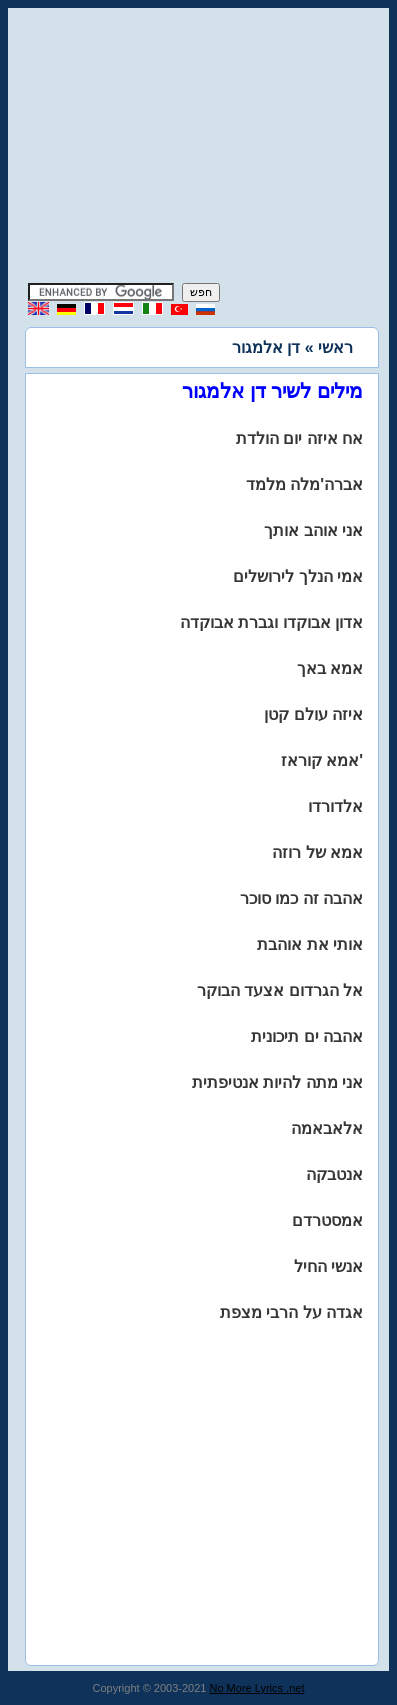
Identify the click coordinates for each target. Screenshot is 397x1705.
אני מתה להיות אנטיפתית (277, 1082)
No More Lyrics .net (257, 1688)
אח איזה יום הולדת (299, 438)
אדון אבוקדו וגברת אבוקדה (271, 622)
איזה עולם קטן (313, 714)
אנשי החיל (328, 1266)
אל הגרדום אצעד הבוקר (280, 990)
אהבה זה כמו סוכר (301, 898)
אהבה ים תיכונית (307, 1036)
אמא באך (330, 668)
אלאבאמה (327, 1128)
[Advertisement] (199, 148)
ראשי (335, 347)
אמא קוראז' (322, 760)
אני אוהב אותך (313, 530)
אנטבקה (334, 1174)
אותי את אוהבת (310, 944)
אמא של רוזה (317, 852)
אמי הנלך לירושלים (298, 576)
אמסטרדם (327, 1220)
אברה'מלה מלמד (304, 484)
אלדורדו (335, 806)
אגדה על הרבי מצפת (291, 1312)
